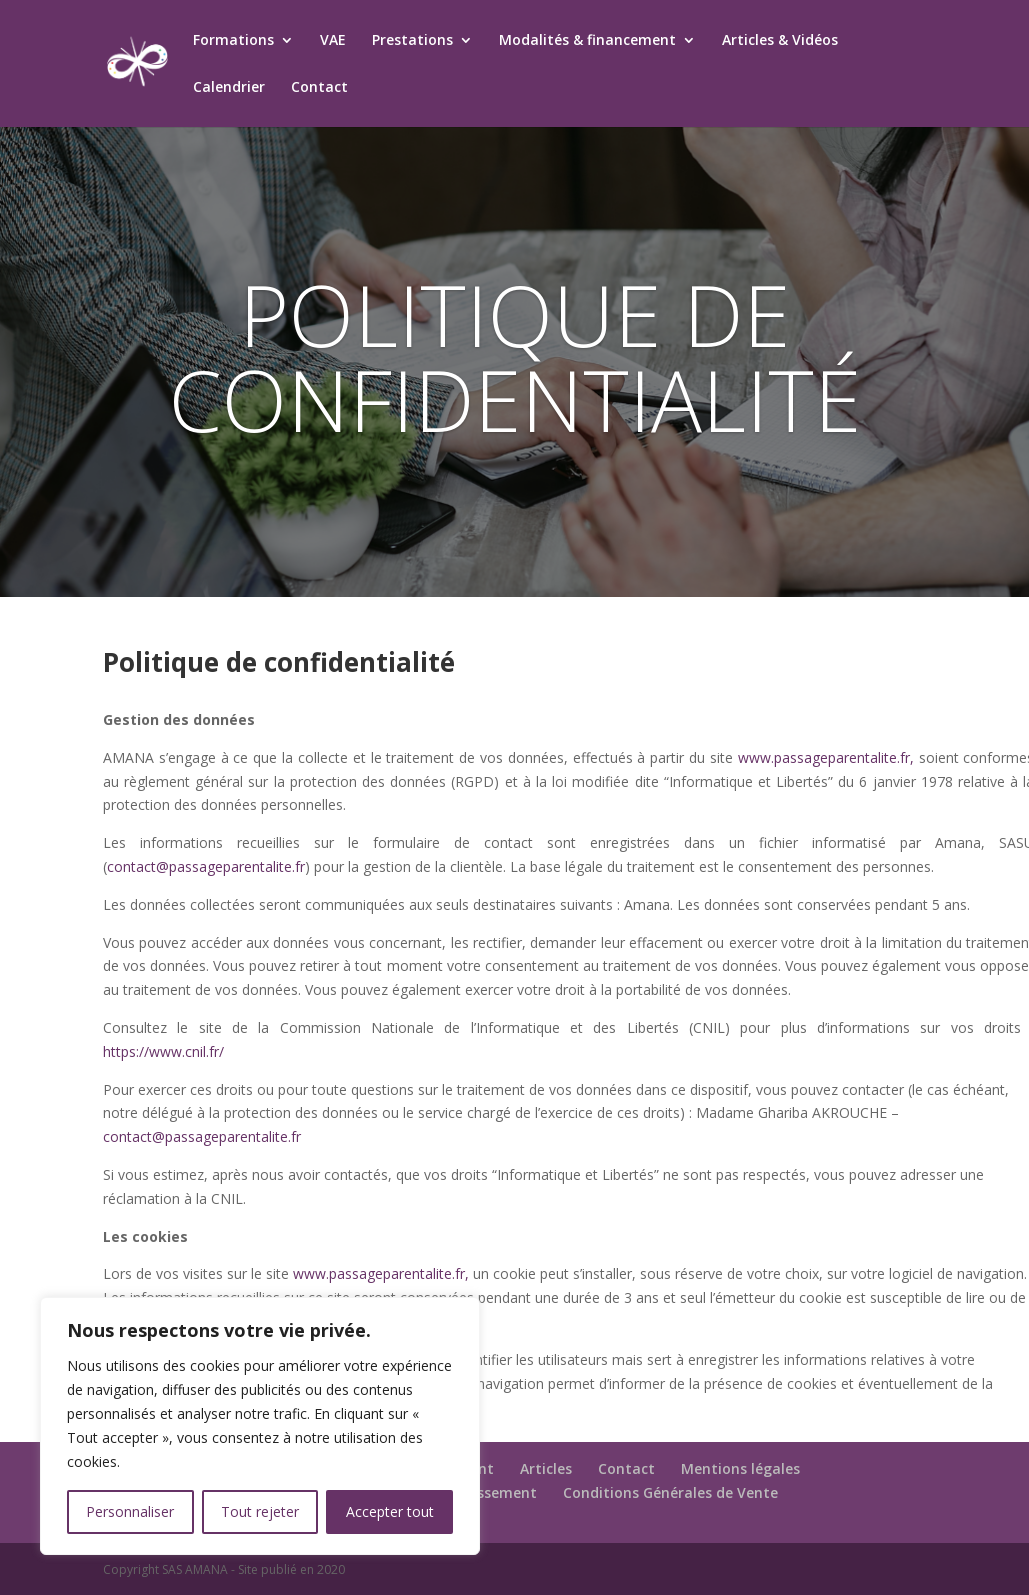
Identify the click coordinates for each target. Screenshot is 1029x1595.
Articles (546, 1468)
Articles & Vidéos (780, 41)
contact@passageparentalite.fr (206, 866)
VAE (333, 41)
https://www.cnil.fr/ (163, 1051)
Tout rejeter (260, 1511)
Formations (233, 41)
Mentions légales (740, 1468)
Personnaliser (130, 1511)
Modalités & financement (587, 41)
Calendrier (229, 88)
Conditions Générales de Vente (670, 1492)
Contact (319, 88)
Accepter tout (390, 1511)
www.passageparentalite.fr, (826, 757)
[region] (260, 1426)
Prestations (412, 41)
